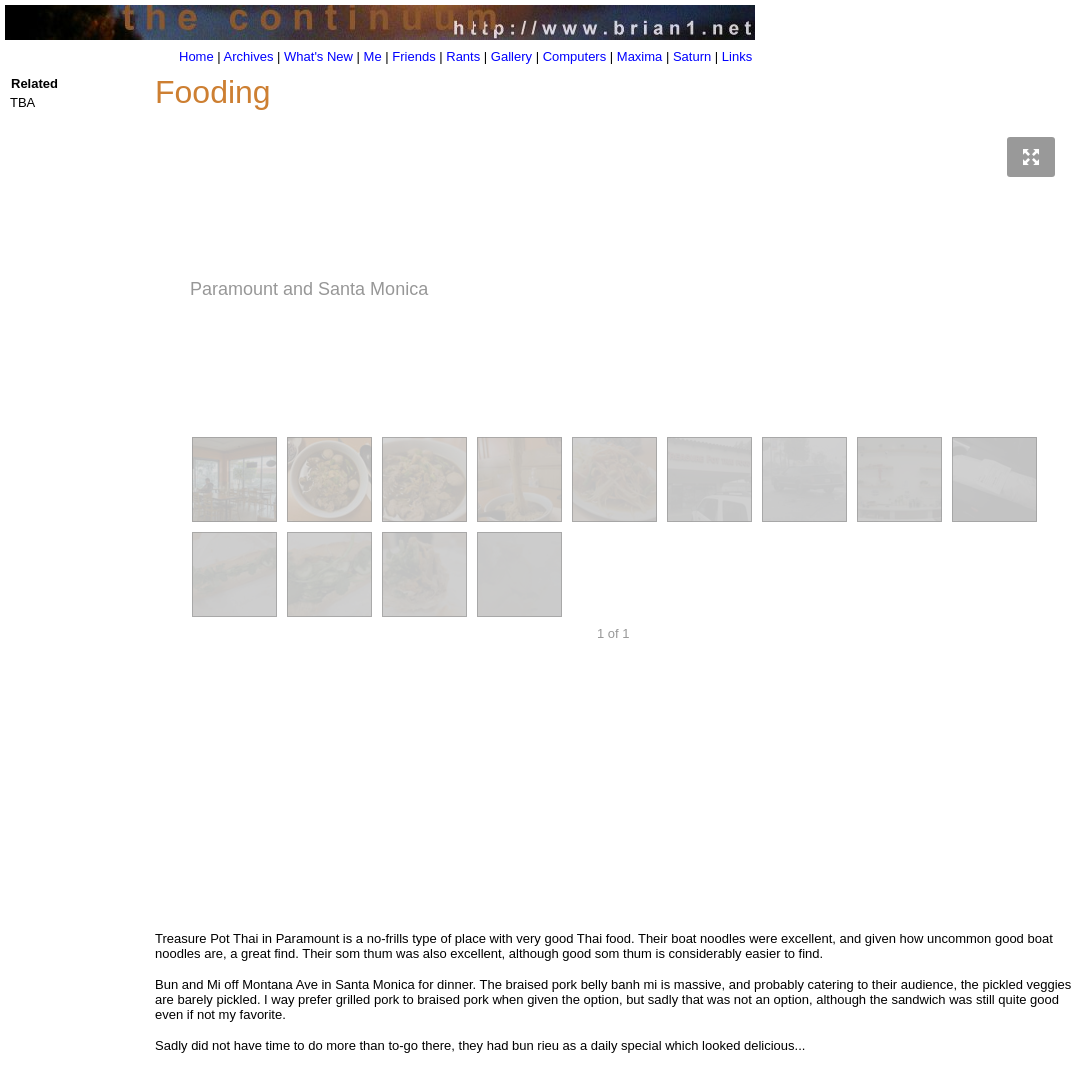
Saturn (692, 56)
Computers (575, 56)
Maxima (640, 56)
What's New (318, 56)
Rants (463, 56)
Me (373, 56)
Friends (413, 56)
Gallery (511, 56)
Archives (249, 56)
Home (196, 56)
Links (737, 56)
